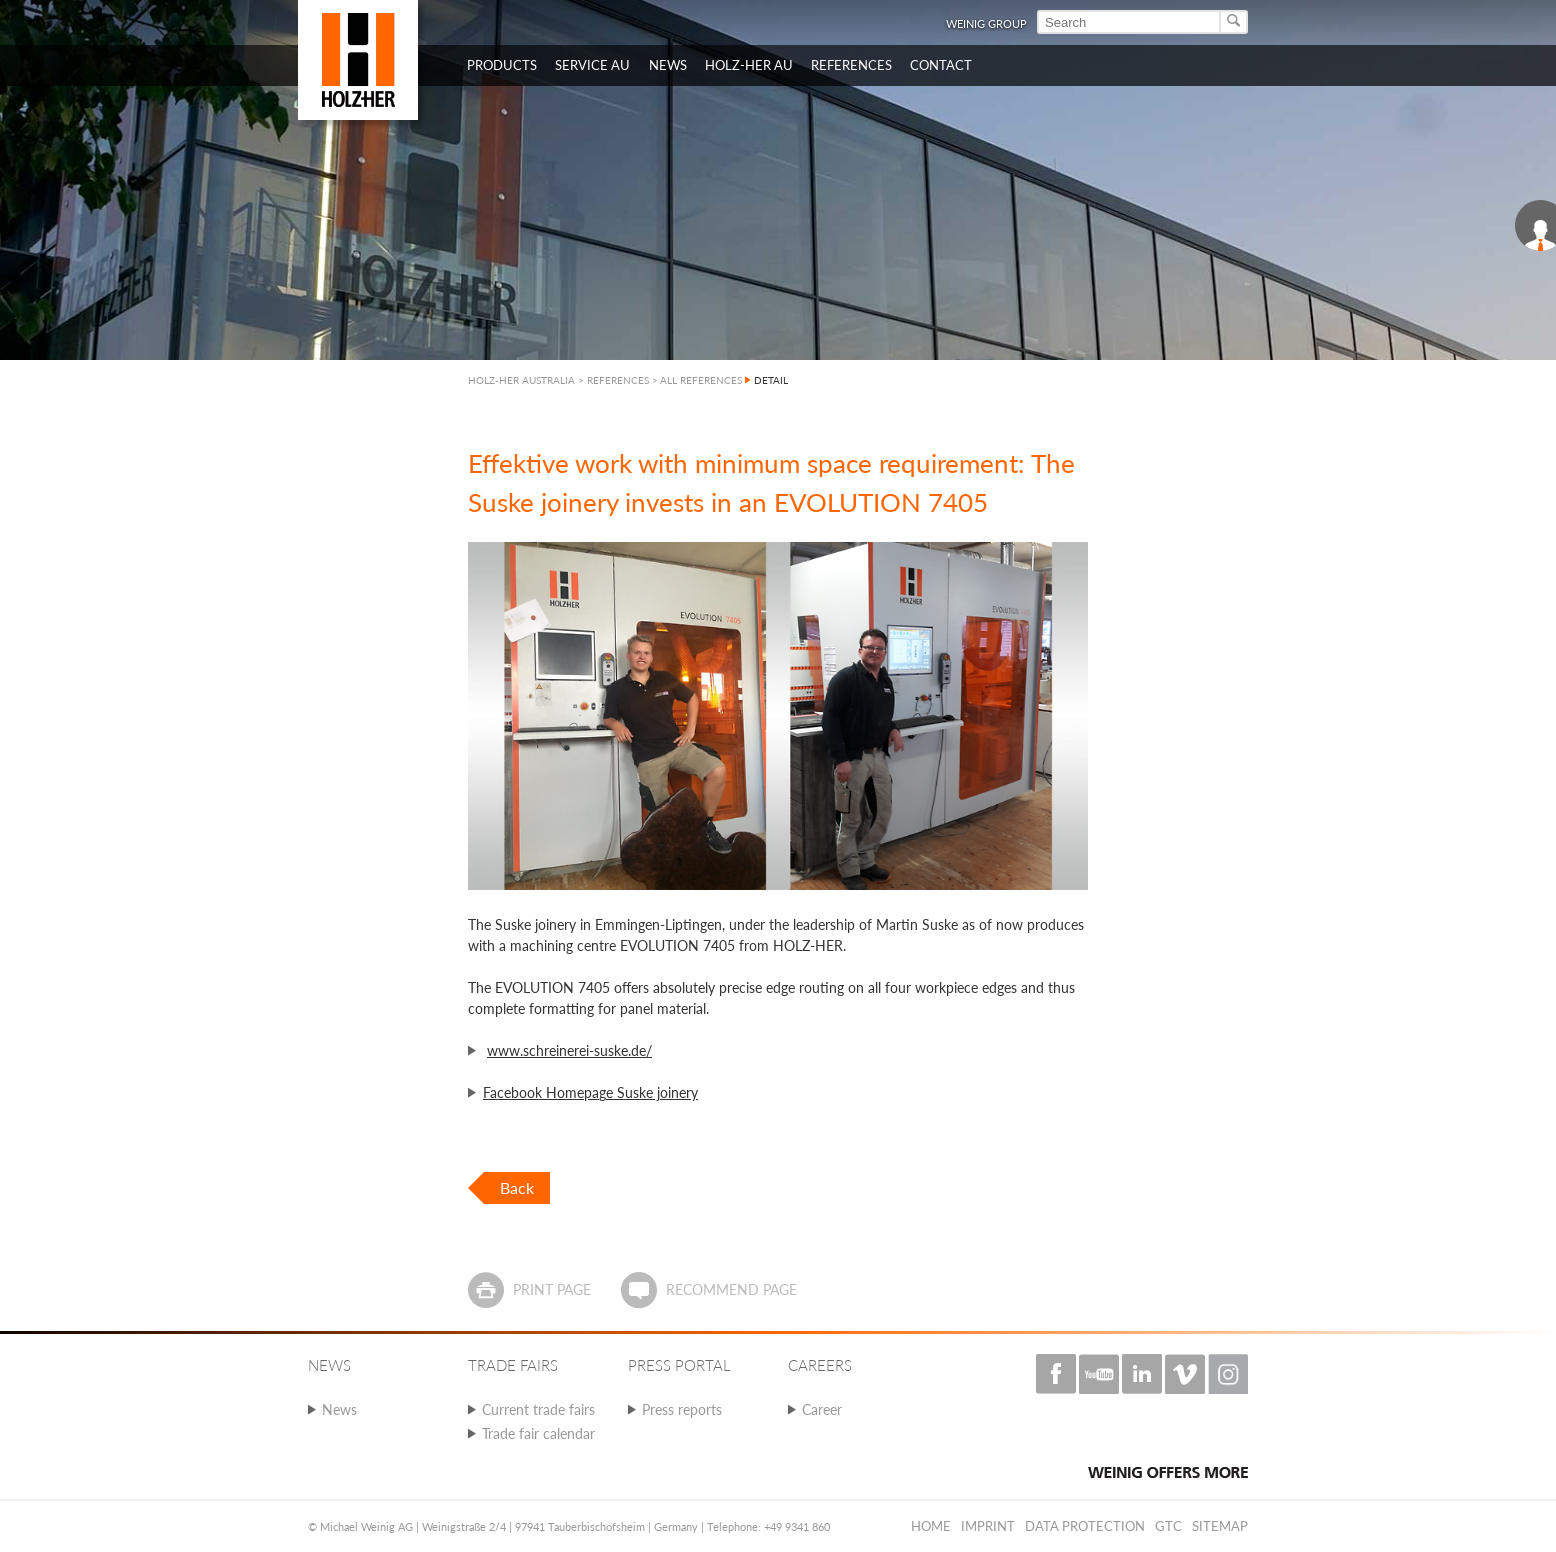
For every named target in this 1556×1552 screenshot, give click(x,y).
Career (822, 1409)
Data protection (1085, 1526)
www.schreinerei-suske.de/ (569, 1050)
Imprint (988, 1526)
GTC (1168, 1526)
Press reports (682, 1409)
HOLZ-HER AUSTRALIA (521, 380)
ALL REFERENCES (701, 380)
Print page (552, 1289)
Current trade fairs (538, 1409)
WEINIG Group (986, 23)
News (339, 1409)
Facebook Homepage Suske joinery (590, 1092)
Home (931, 1526)
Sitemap (1220, 1526)
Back (517, 1187)
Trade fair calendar (538, 1433)
